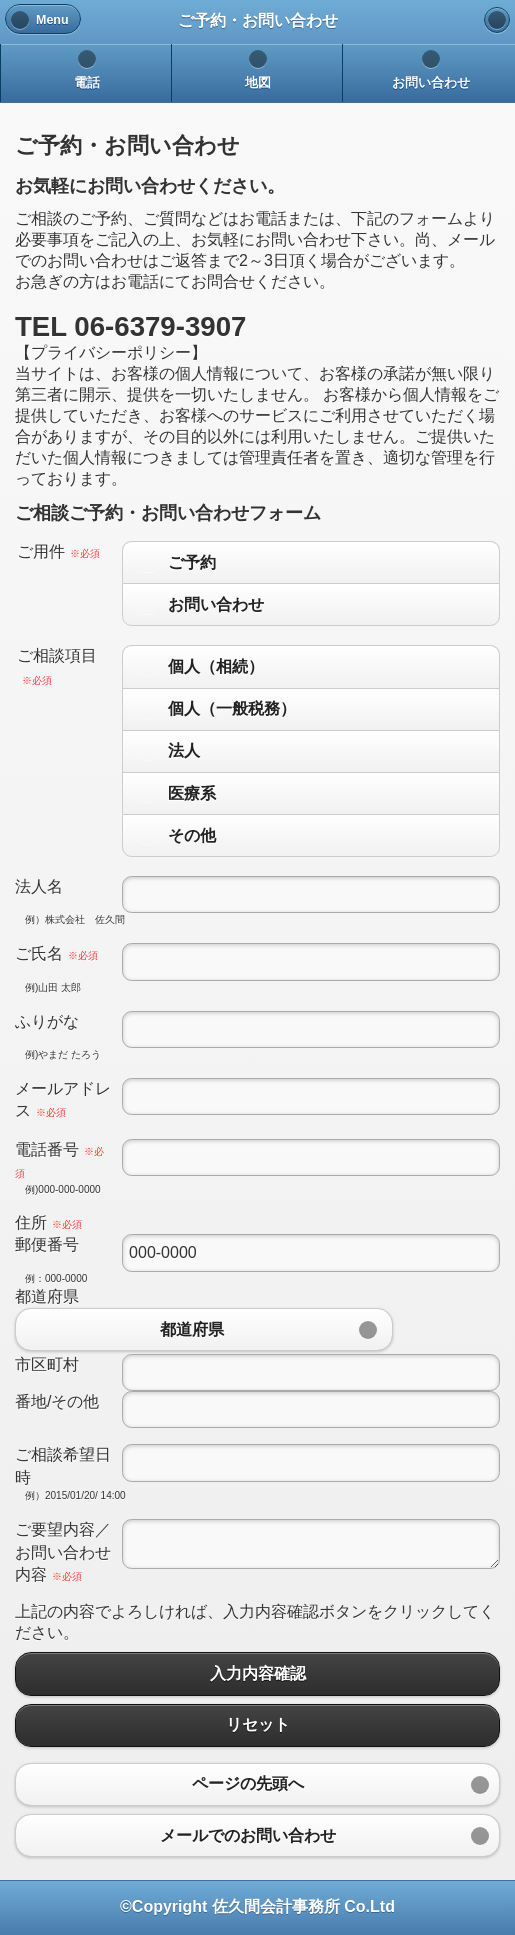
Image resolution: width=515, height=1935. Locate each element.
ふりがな (47, 1021)
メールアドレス (63, 1099)
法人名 (39, 886)
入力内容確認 (257, 1673)
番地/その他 (57, 1401)
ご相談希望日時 (63, 1465)
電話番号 (59, 1160)
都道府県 (47, 1296)
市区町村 (47, 1364)
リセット (257, 1725)
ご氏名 (56, 953)
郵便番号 (47, 1244)
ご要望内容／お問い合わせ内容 (63, 1552)
